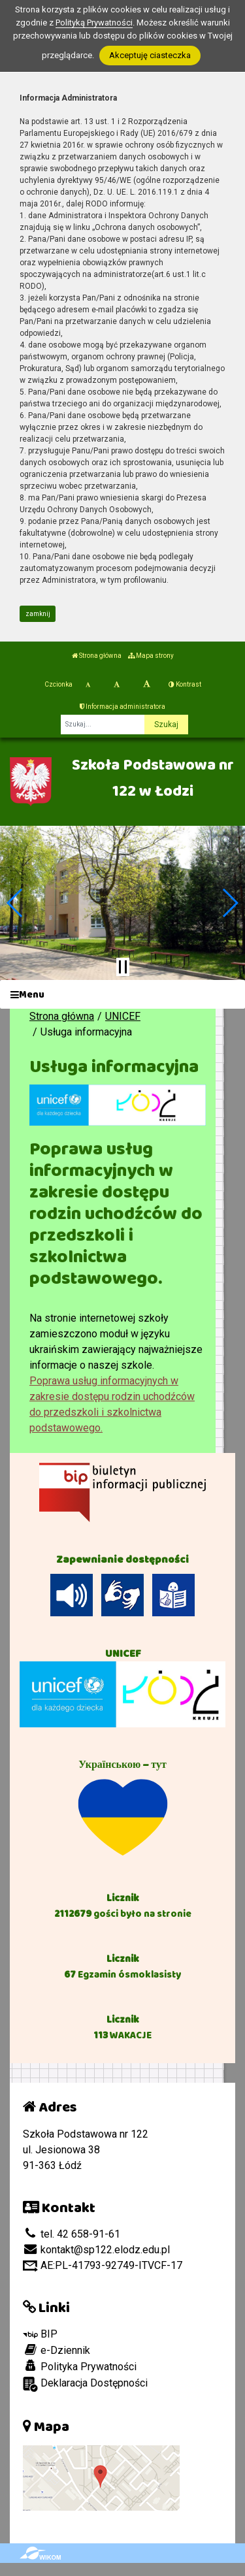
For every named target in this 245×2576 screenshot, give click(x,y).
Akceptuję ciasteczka (150, 55)
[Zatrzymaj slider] (123, 966)
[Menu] (122, 994)
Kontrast (185, 684)
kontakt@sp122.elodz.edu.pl (96, 2249)
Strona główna (97, 655)
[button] (15, 903)
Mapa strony (151, 655)
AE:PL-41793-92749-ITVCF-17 (102, 2265)
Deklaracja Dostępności (85, 2384)
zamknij (37, 613)
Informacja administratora (122, 706)
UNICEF (122, 1016)
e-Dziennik (56, 2349)
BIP (40, 2334)
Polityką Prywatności (94, 22)
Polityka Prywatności (80, 2366)
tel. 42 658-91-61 (71, 2234)
